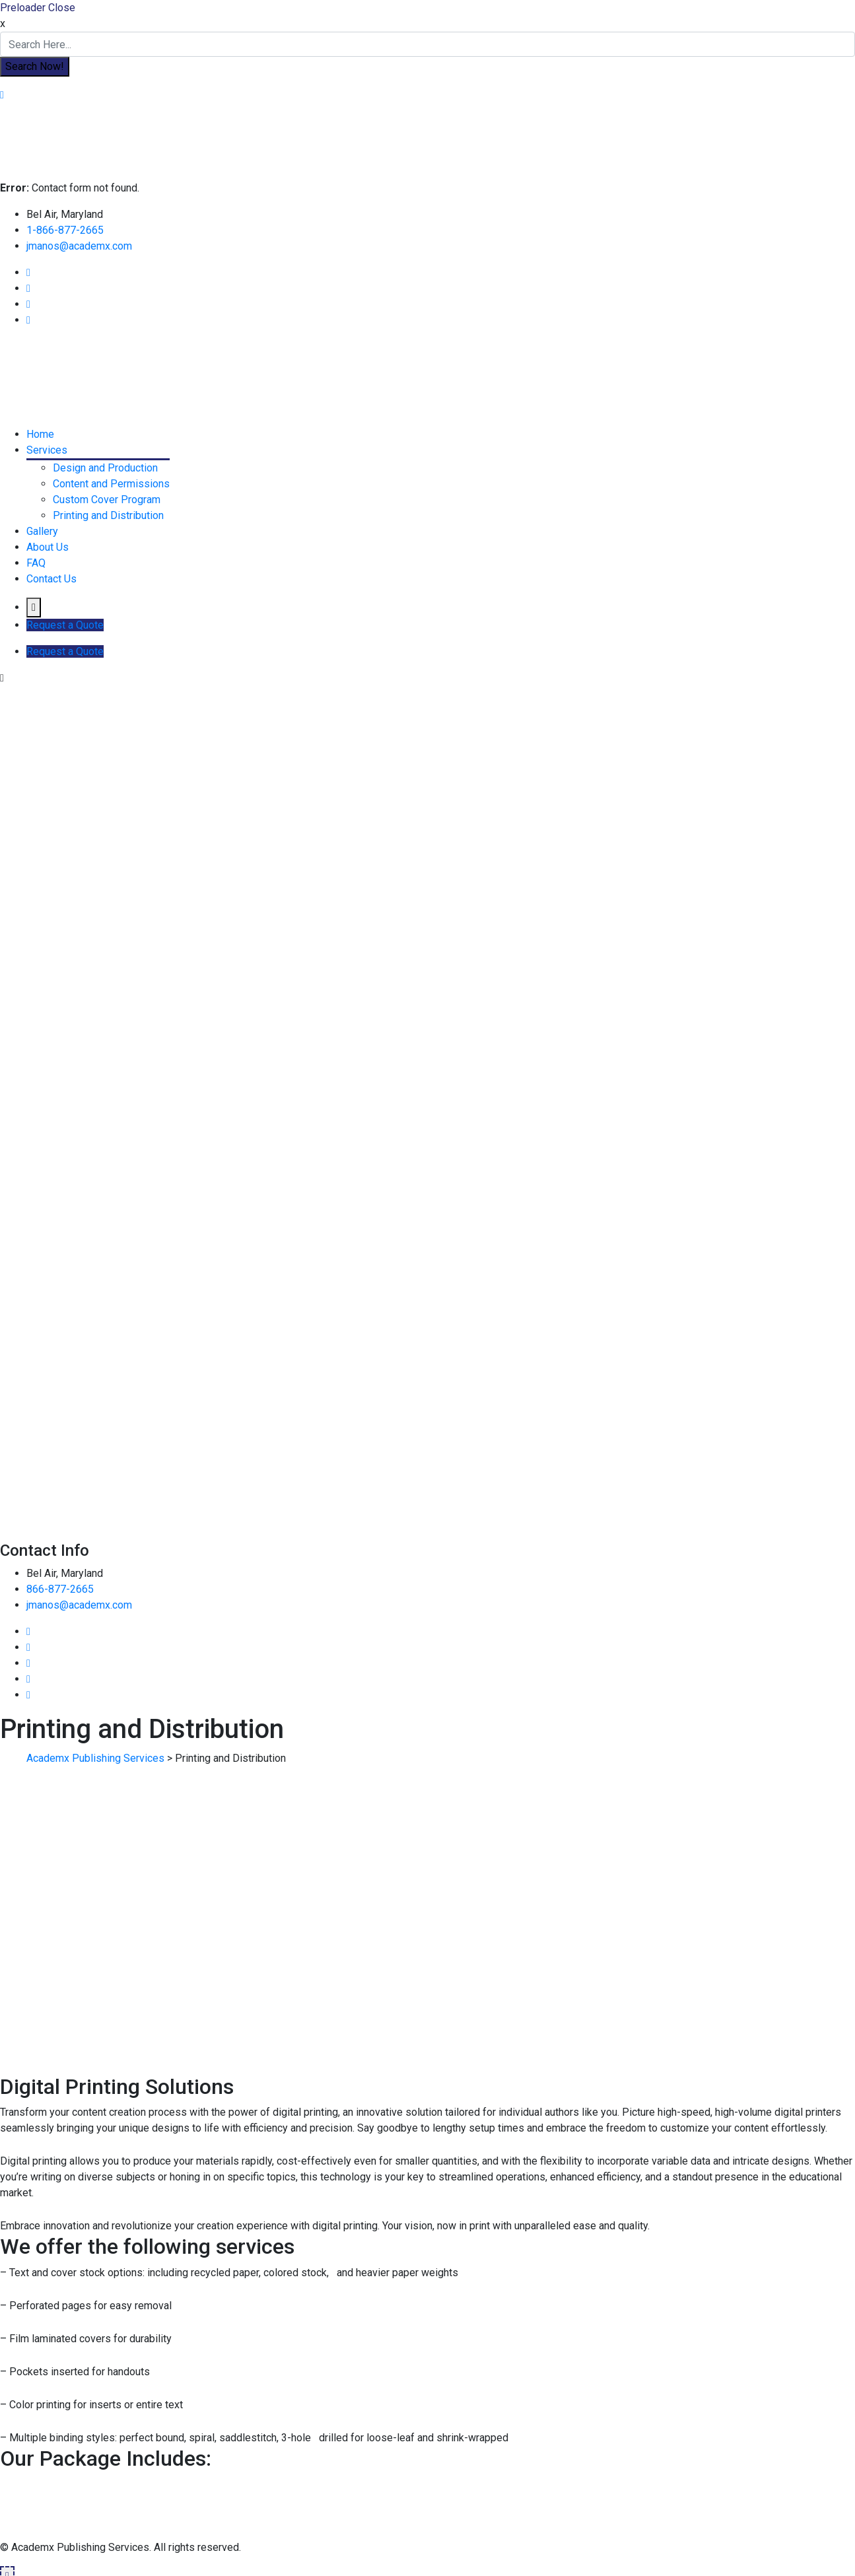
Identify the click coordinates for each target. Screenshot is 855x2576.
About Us (47, 547)
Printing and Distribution (108, 515)
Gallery (42, 531)
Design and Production (105, 468)
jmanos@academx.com (79, 246)
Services (46, 450)
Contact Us (51, 579)
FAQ (36, 563)
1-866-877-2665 (65, 230)
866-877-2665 (60, 1589)
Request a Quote (65, 625)
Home (40, 434)
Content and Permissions (111, 483)
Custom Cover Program (106, 499)
